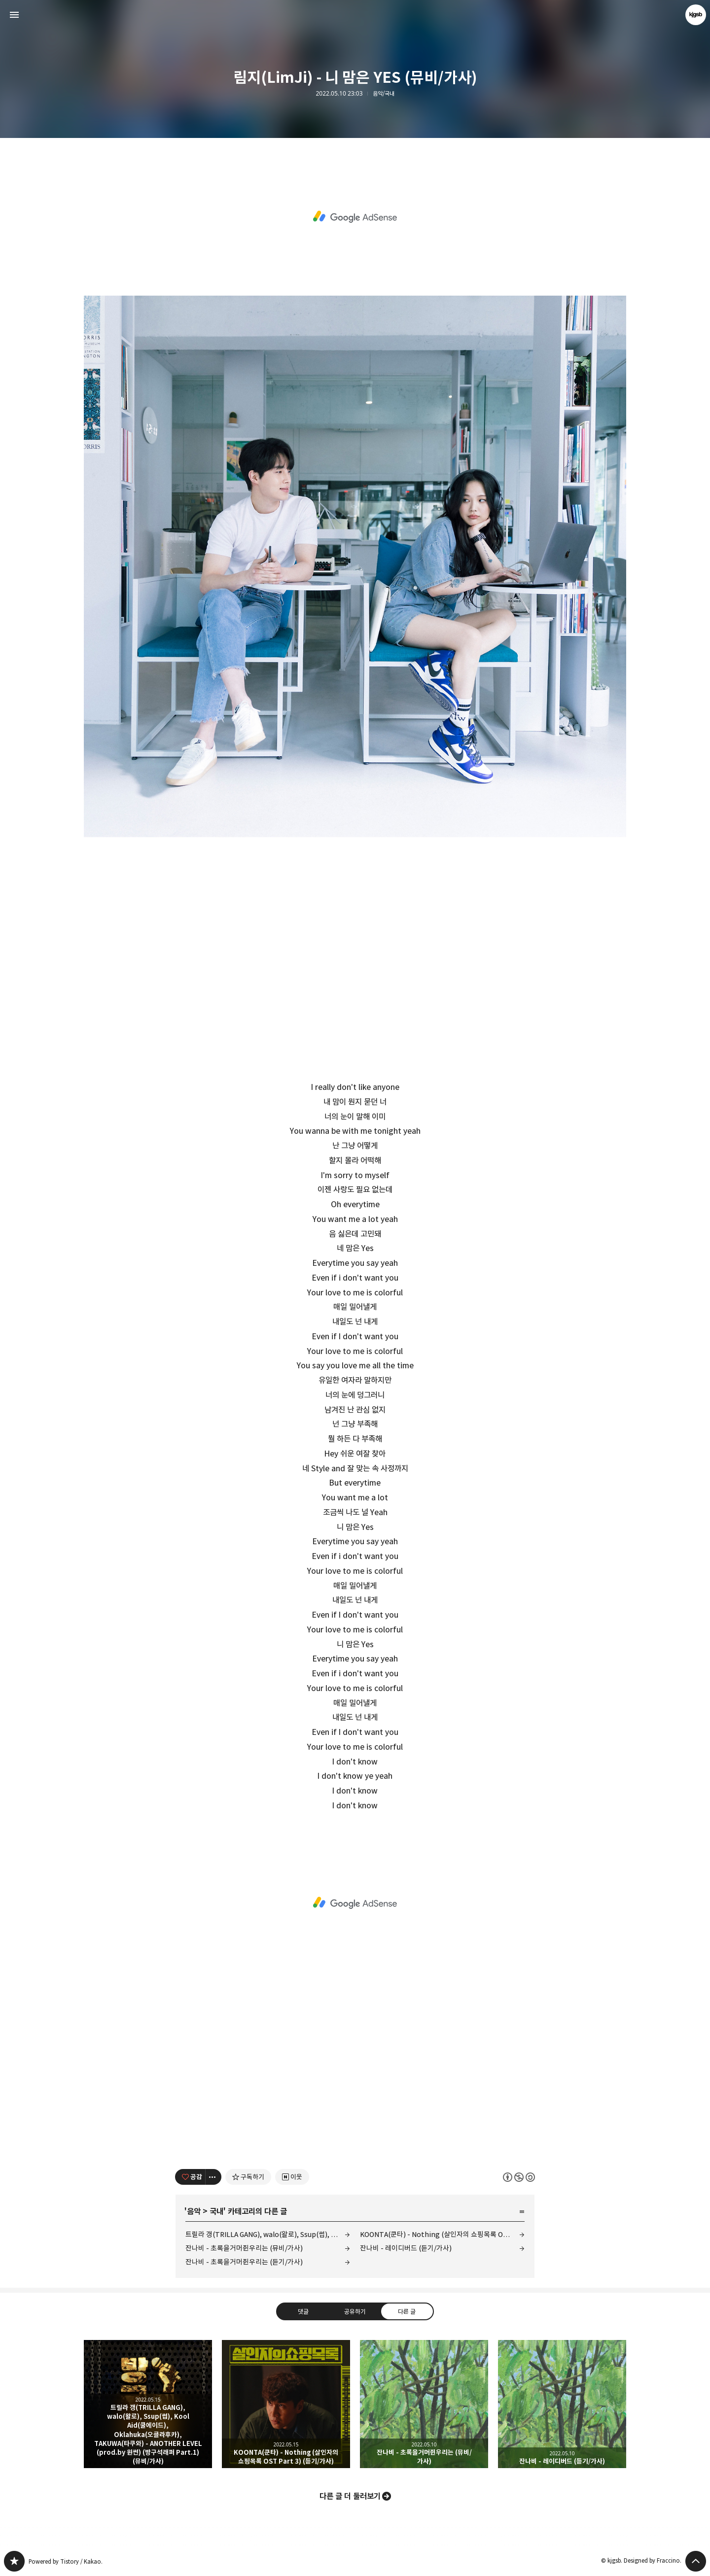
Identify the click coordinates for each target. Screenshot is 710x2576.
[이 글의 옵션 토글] (213, 2177)
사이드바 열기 (14, 15)
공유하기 (355, 2311)
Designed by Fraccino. (652, 2560)
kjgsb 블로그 (14, 2561)
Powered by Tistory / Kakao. (66, 2561)
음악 (194, 2211)
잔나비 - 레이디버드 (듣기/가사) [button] (562, 2404)
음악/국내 (383, 93)
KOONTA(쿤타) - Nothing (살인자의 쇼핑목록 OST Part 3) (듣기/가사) (442, 2234)
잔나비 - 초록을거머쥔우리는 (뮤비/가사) (244, 2248)
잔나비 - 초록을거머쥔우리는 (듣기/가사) (244, 2262)
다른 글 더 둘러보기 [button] (350, 2496)
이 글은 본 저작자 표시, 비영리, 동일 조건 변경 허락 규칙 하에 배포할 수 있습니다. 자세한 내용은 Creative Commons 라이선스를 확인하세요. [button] (519, 2177)
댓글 (303, 2311)
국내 (216, 2211)
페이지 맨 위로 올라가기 (696, 2561)
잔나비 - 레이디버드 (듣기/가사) (406, 2248)
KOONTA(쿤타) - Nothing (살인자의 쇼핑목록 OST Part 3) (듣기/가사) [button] (286, 2404)
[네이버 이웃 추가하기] (292, 2177)
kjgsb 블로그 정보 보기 (696, 15)
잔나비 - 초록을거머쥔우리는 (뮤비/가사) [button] (424, 2404)
